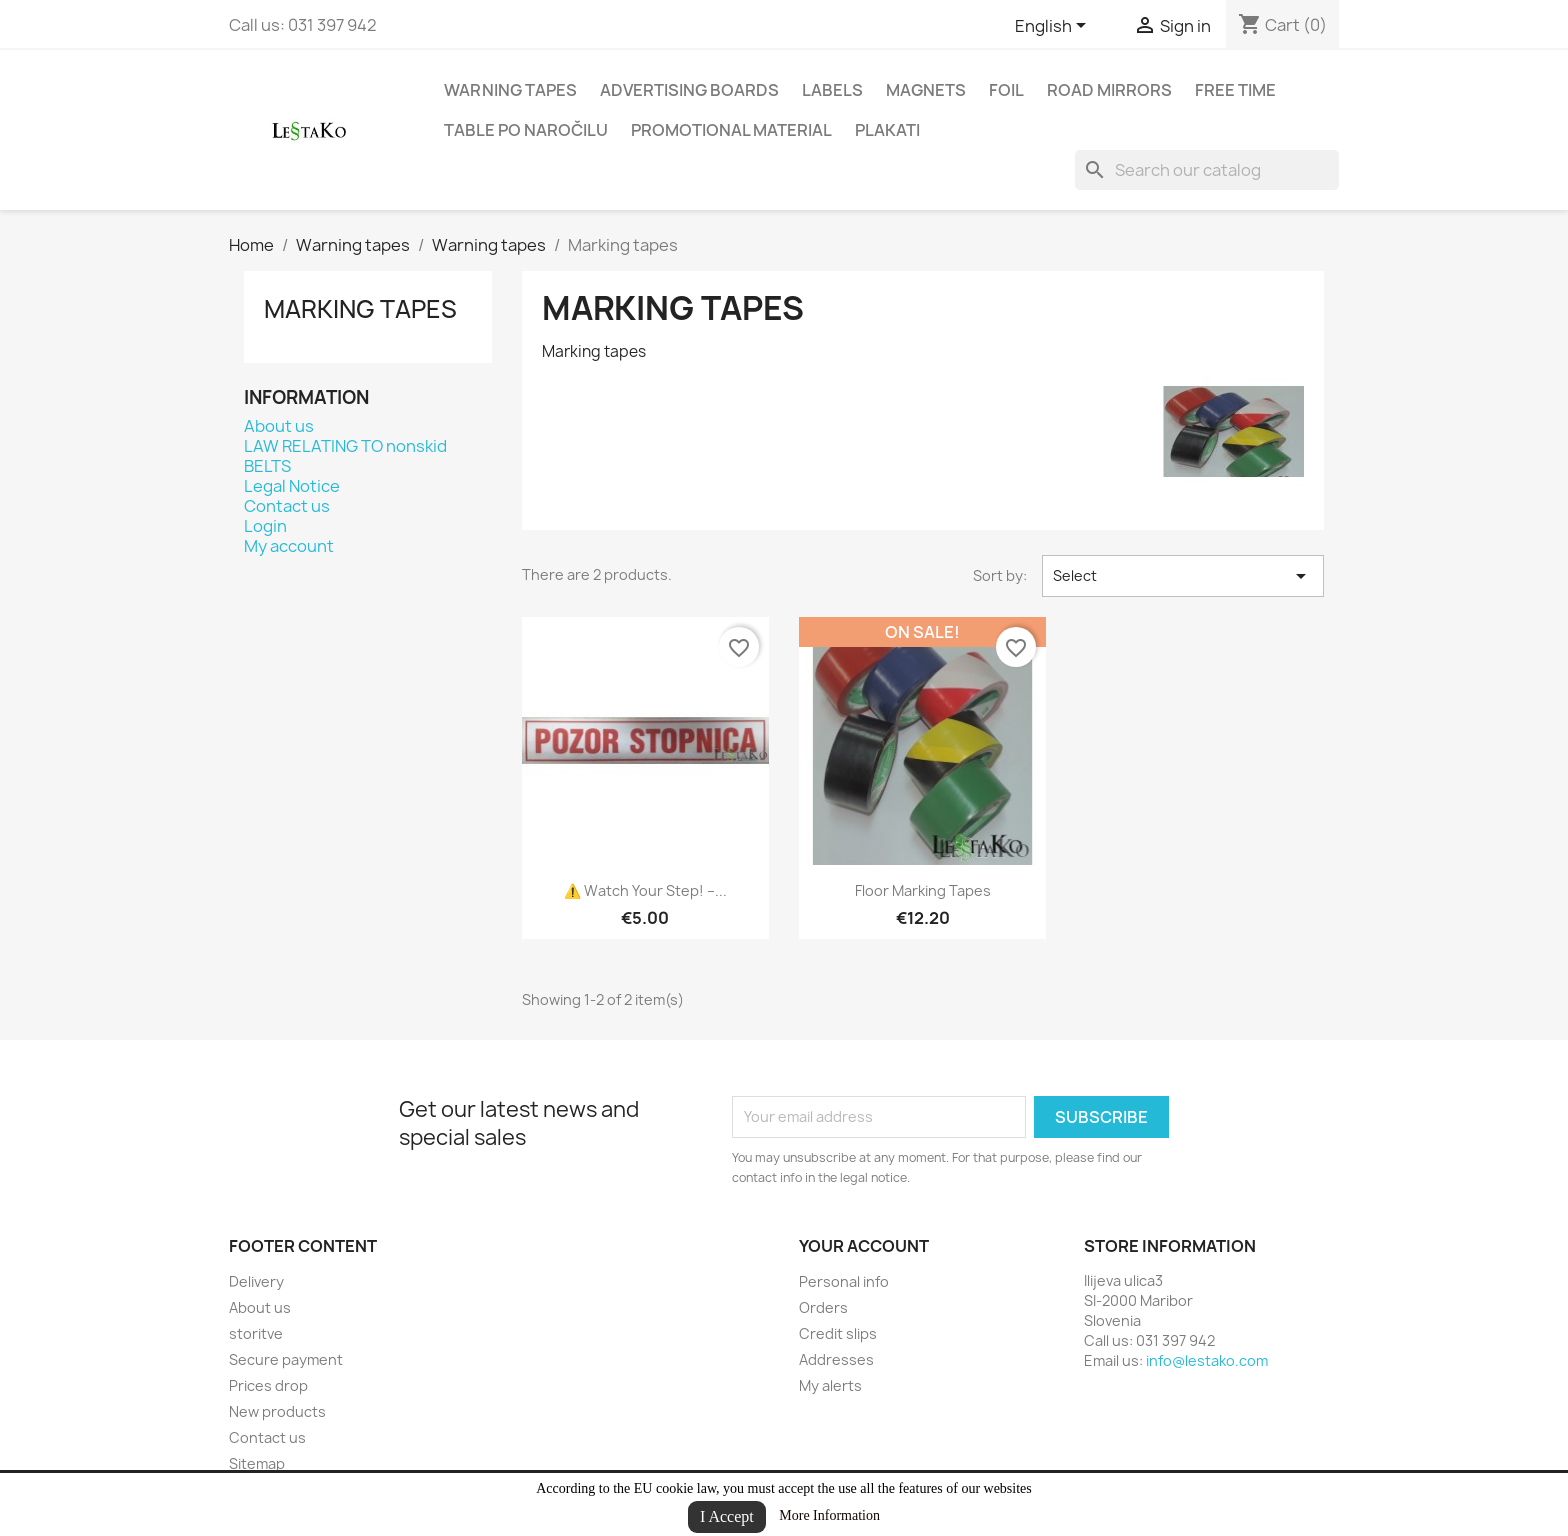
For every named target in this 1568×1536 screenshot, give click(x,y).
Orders (823, 1307)
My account (289, 546)
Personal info (844, 1281)
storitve (256, 1333)
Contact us (287, 506)
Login (265, 526)
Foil (1006, 90)
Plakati (887, 130)
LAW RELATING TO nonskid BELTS (345, 456)
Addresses (836, 1359)
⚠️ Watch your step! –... (645, 890)
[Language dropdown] (1054, 27)
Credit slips (838, 1333)
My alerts (830, 1385)
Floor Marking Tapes (923, 890)
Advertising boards (689, 90)
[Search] (1207, 170)
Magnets (926, 90)
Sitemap (257, 1463)
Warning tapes (510, 90)
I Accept (727, 1516)
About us (279, 426)
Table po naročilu (526, 130)
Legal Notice (292, 486)
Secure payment (286, 1359)
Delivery (256, 1281)
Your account (864, 1246)
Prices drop (268, 1385)
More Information (829, 1515)
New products (277, 1411)
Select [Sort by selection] (1183, 576)
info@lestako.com (1207, 1360)
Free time (1235, 90)
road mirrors (1109, 90)
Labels (832, 90)
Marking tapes (360, 309)
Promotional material (731, 130)
